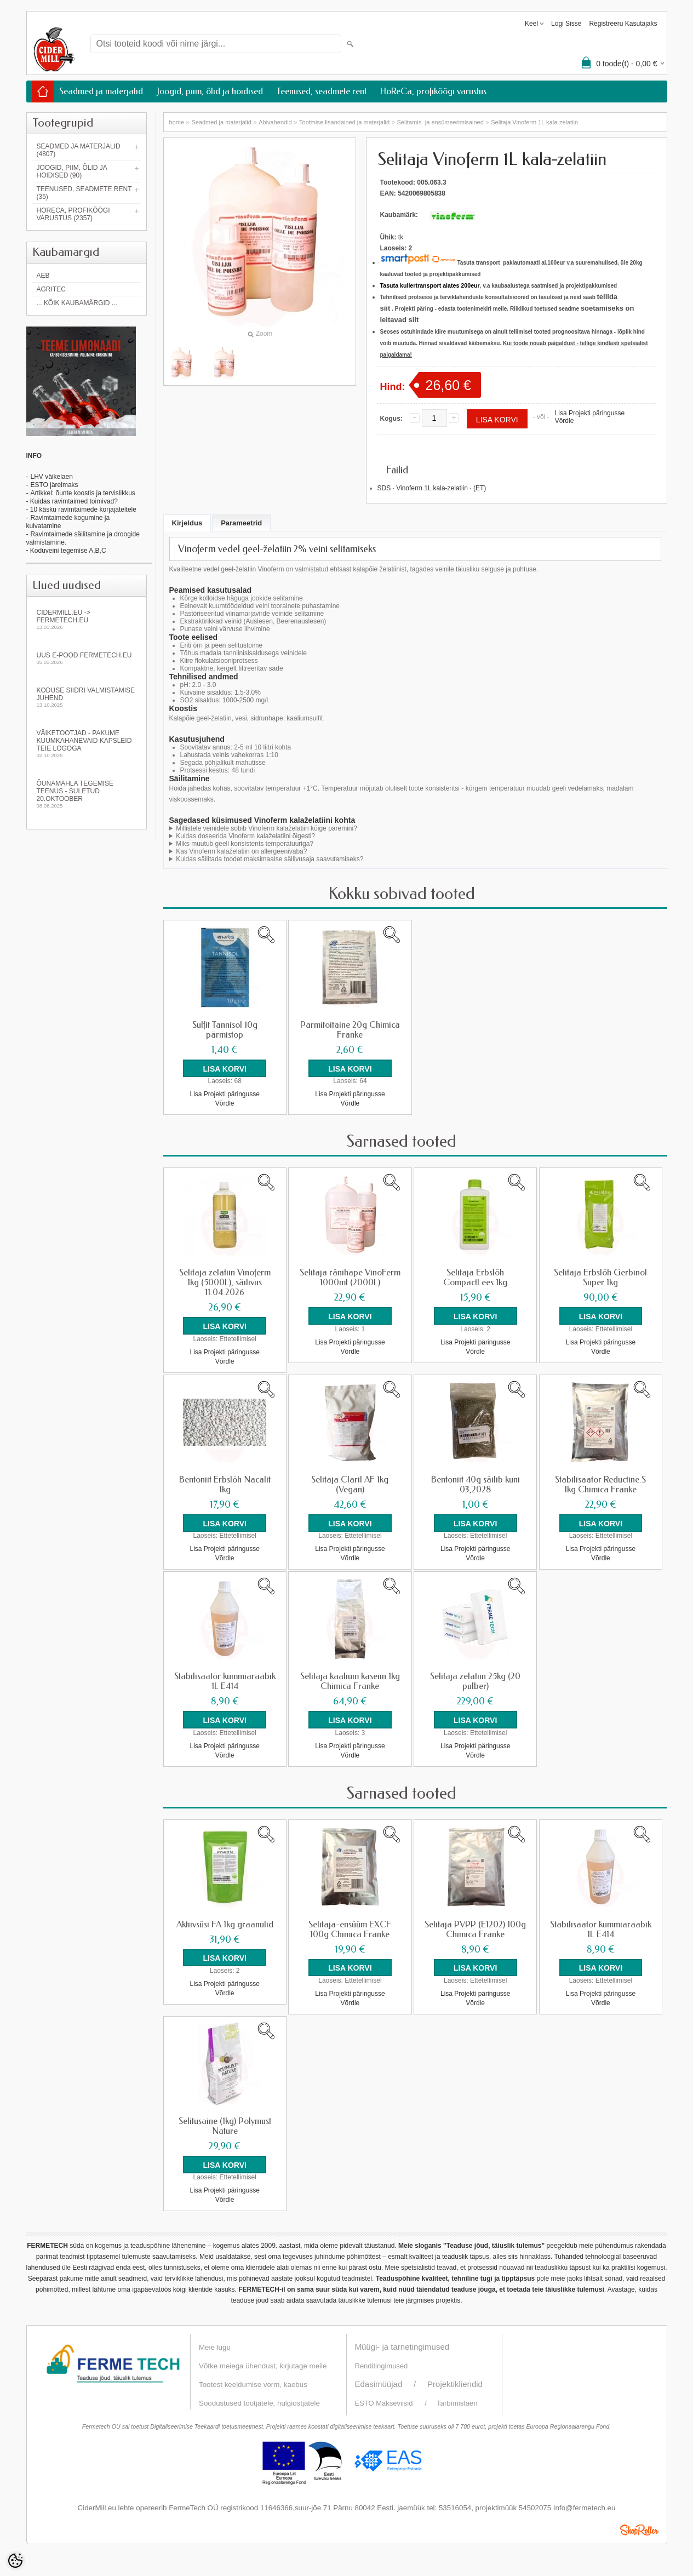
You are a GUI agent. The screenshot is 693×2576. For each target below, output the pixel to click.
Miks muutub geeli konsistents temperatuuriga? (244, 844)
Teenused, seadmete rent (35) (84, 193)
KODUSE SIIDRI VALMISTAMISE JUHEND (86, 697)
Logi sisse (566, 23)
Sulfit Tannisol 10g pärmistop (224, 1030)
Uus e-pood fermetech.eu (86, 658)
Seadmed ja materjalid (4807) (79, 150)
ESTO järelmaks (54, 485)
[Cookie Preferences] (15, 2561)
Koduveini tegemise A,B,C (67, 550)
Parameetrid (241, 523)
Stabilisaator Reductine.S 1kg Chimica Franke (600, 1484)
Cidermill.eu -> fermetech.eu (86, 619)
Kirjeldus (187, 523)
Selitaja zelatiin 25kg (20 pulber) (475, 1681)
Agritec (51, 289)
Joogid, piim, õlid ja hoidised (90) (72, 171)
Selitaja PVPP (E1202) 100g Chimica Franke (475, 1928)
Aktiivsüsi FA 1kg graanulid (224, 1923)
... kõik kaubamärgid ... (77, 303)
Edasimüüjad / (391, 2383)
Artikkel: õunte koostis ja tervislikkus (82, 493)
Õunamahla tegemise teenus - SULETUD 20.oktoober (86, 794)
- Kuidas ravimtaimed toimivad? (72, 501)
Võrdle (564, 421)
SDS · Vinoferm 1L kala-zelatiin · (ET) (431, 488)
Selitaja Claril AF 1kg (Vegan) (349, 1484)
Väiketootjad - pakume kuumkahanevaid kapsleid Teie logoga (86, 743)
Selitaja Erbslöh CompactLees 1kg (475, 1277)
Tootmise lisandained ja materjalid (344, 122)
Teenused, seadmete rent (321, 91)
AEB (43, 275)
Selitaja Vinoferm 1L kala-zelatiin (534, 122)
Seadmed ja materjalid (101, 91)
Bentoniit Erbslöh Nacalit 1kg (225, 1484)
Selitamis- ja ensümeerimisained (440, 122)
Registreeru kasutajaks (623, 23)
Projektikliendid (455, 2383)
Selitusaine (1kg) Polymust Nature (225, 2125)
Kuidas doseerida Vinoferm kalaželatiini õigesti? (245, 836)
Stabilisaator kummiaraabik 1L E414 (225, 1681)
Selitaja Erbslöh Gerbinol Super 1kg (600, 1277)
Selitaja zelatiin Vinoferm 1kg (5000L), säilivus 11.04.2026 (225, 1282)
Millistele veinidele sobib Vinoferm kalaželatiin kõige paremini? (266, 828)
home (177, 122)
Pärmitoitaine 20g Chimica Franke (350, 1030)
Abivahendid (275, 122)
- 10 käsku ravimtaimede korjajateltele (81, 509)
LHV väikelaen (51, 476)
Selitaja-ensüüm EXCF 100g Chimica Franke (349, 1928)
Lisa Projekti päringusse (590, 413)
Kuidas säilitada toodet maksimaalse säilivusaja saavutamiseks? (269, 859)
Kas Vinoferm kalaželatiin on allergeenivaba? (241, 851)
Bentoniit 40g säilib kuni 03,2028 (475, 1484)
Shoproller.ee (639, 2528)
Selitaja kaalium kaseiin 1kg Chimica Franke (350, 1681)
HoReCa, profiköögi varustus (433, 91)
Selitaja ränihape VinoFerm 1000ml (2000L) (350, 1277)
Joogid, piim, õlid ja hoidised (210, 91)
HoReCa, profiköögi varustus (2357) (73, 214)
